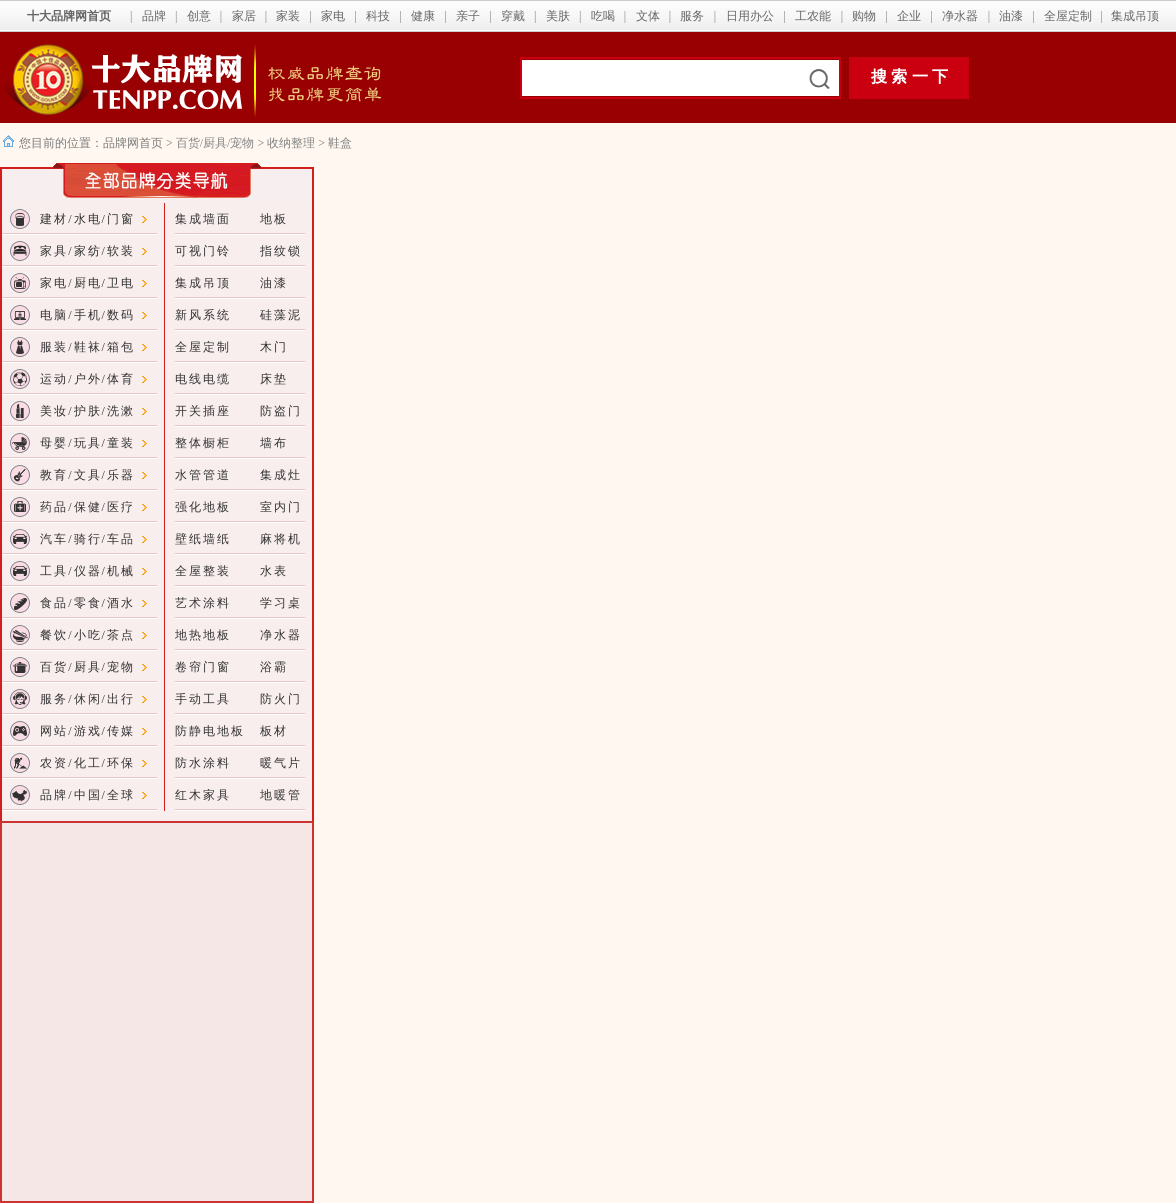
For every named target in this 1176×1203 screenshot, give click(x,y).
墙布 (274, 443)
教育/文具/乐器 (87, 475)
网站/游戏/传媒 (87, 731)
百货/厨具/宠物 (217, 143)
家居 (244, 16)
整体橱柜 (203, 443)
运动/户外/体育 (87, 379)
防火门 (281, 699)
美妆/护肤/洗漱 (87, 411)
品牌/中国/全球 (87, 795)
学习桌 (281, 603)
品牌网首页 (134, 143)
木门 (274, 347)
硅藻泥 (281, 315)
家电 (333, 16)
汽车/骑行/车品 (87, 539)
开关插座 (203, 411)
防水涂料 (203, 763)
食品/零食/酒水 (87, 603)
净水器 (960, 16)
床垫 (274, 379)
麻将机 (281, 539)
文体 (648, 16)
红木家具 (203, 795)
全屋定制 (1068, 16)
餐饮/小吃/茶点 (87, 635)
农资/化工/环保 (87, 763)
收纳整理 (291, 143)
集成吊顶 (1135, 16)
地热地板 (203, 635)
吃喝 (603, 16)
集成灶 (281, 475)
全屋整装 (203, 571)
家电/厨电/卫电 (87, 283)
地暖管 (281, 795)
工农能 (813, 16)
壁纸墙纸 (203, 539)
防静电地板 (210, 731)
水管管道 (203, 475)
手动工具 (203, 699)
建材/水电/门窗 (87, 219)
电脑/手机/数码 (87, 315)
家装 (288, 16)
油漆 (1011, 16)
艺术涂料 (203, 603)
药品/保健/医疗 (87, 507)
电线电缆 (203, 379)
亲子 (468, 16)
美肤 (558, 16)
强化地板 (203, 507)
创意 (199, 16)
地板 (274, 219)
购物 (864, 16)
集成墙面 (203, 219)
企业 (909, 16)
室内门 (281, 507)
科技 (378, 16)
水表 (274, 571)
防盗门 (281, 411)
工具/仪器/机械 (87, 571)
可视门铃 (203, 251)
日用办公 (750, 16)
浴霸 (274, 667)
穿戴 (513, 16)
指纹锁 (281, 251)
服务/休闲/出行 (87, 699)
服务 (692, 16)
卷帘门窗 (203, 667)
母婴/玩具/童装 (87, 443)
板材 (274, 731)
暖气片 (281, 763)
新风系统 (203, 315)
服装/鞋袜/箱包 (87, 347)
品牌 (154, 16)
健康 (423, 16)
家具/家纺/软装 (87, 251)
